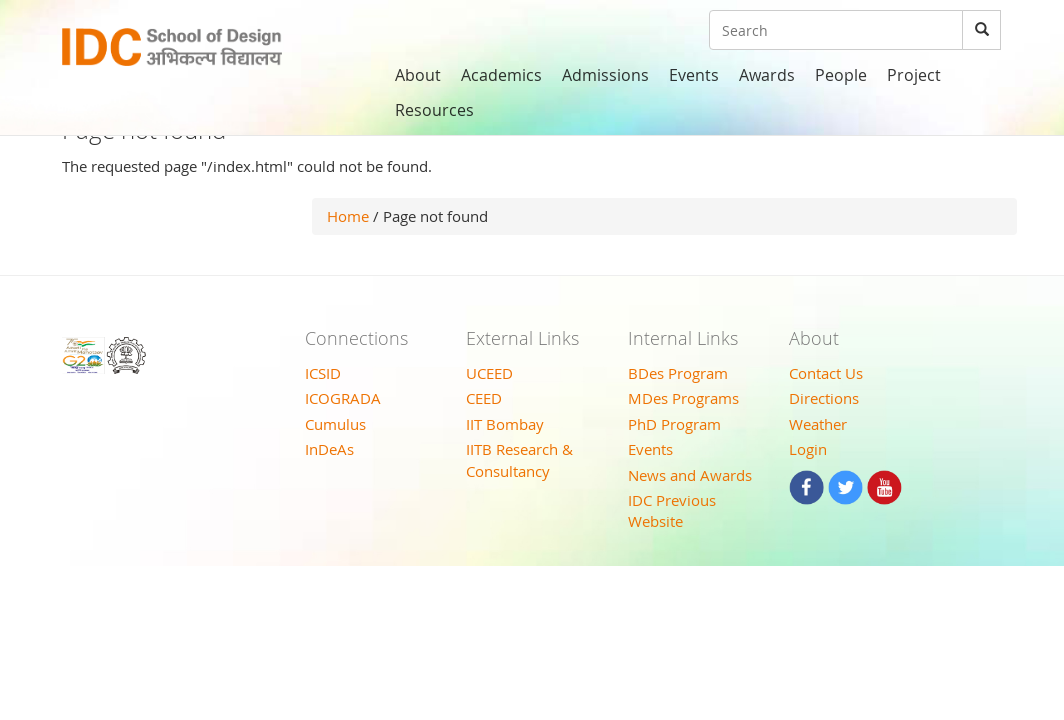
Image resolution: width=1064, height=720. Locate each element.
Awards (767, 75)
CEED (484, 398)
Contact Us (826, 373)
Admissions (605, 75)
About (418, 75)
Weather (818, 424)
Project (914, 75)
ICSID (323, 373)
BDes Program (678, 373)
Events (694, 75)
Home (348, 216)
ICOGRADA (343, 398)
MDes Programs (683, 398)
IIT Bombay (505, 424)
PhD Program (674, 424)
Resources (434, 110)
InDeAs (329, 449)
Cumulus (335, 424)
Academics (501, 75)
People (841, 75)
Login (808, 449)
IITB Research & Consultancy (519, 459)
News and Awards (690, 475)
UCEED (489, 373)
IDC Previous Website (672, 510)
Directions (824, 398)
